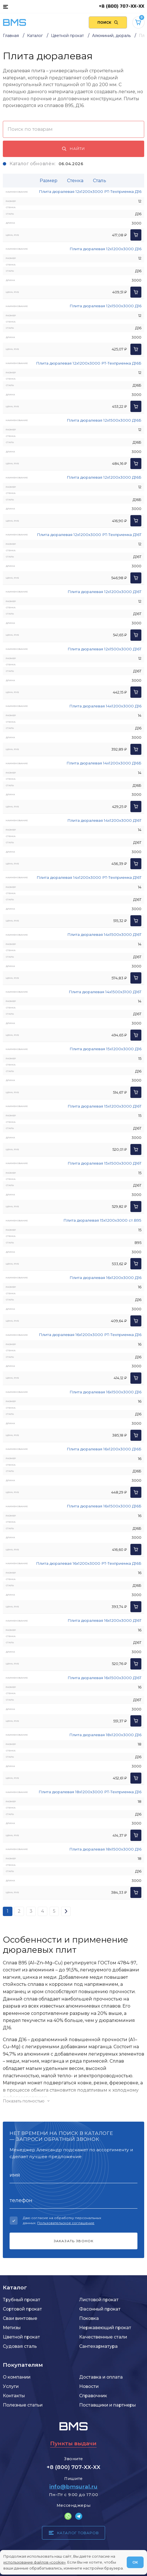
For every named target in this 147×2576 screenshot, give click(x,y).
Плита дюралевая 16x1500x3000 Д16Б (104, 1506)
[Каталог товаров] (5, 6)
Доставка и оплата (101, 2377)
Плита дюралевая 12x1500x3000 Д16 (105, 306)
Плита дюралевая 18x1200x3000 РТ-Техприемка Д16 (90, 1792)
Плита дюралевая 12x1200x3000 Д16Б (104, 477)
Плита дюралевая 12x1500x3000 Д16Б (104, 420)
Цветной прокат (21, 2337)
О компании (16, 2377)
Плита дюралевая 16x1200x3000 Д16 (105, 1277)
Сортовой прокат (22, 2309)
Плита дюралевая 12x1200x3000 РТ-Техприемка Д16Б (88, 363)
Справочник (93, 2395)
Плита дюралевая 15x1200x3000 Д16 (105, 1049)
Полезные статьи (23, 2405)
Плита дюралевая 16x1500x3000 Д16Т (104, 1677)
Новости (89, 2386)
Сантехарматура (98, 2346)
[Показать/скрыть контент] (73, 2101)
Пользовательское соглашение (65, 2223)
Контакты (14, 2395)
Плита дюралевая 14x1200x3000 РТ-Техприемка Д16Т (89, 877)
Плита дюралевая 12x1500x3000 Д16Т (104, 649)
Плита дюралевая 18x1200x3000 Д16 (105, 1734)
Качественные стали (103, 2337)
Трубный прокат (21, 2299)
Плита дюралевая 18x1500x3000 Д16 (105, 1849)
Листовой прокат (99, 2299)
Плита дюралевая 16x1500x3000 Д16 (105, 1392)
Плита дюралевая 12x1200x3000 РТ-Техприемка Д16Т (89, 534)
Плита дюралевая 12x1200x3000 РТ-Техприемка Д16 (90, 191)
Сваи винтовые (20, 2318)
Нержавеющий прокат (105, 2327)
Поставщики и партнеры (107, 2405)
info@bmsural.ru (73, 2486)
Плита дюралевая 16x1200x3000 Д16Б (104, 1449)
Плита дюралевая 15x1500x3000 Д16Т (104, 1163)
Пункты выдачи (73, 2443)
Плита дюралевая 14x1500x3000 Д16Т (104, 934)
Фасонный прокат (100, 2309)
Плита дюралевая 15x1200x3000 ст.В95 (102, 1220)
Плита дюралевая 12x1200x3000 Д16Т (104, 591)
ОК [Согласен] (135, 2562)
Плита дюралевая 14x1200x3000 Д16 (105, 706)
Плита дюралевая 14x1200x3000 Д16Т (104, 820)
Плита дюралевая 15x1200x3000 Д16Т (104, 1106)
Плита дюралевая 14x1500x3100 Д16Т (105, 992)
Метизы (12, 2327)
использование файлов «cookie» (34, 2562)
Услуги (11, 2386)
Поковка (89, 2318)
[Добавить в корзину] (136, 235)
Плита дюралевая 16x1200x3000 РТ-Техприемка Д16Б (88, 1563)
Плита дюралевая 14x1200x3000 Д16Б (103, 763)
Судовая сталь (20, 2346)
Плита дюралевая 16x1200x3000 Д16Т (104, 1620)
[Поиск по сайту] (107, 22)
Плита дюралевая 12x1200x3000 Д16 (105, 249)
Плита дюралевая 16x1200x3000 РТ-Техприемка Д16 (90, 1334)
